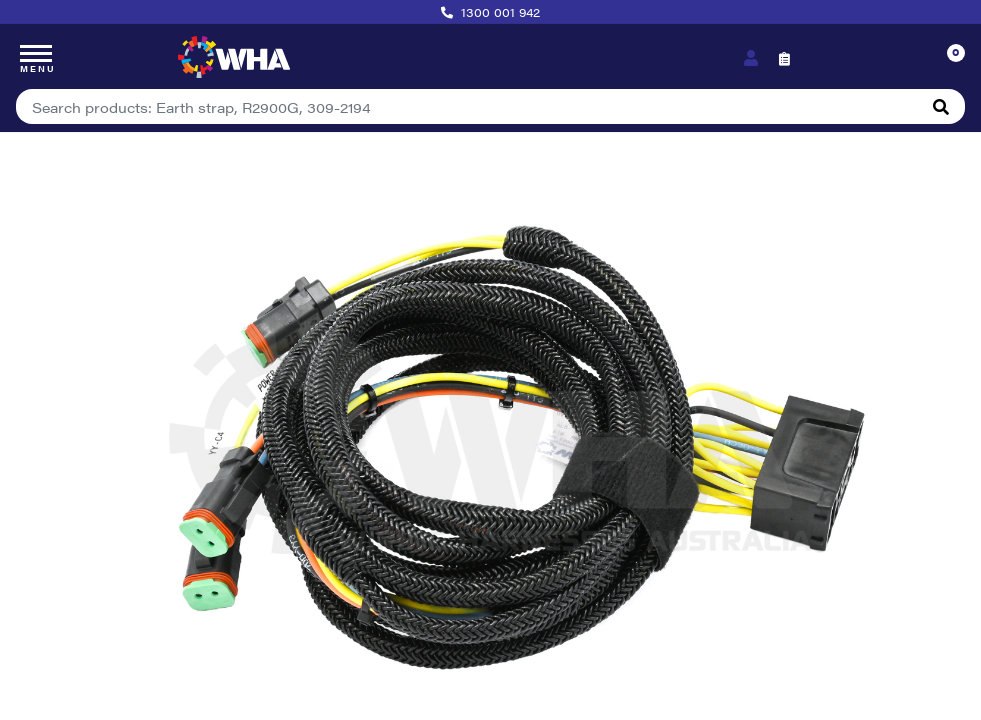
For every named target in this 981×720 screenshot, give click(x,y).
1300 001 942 (500, 12)
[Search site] (941, 106)
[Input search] (467, 106)
